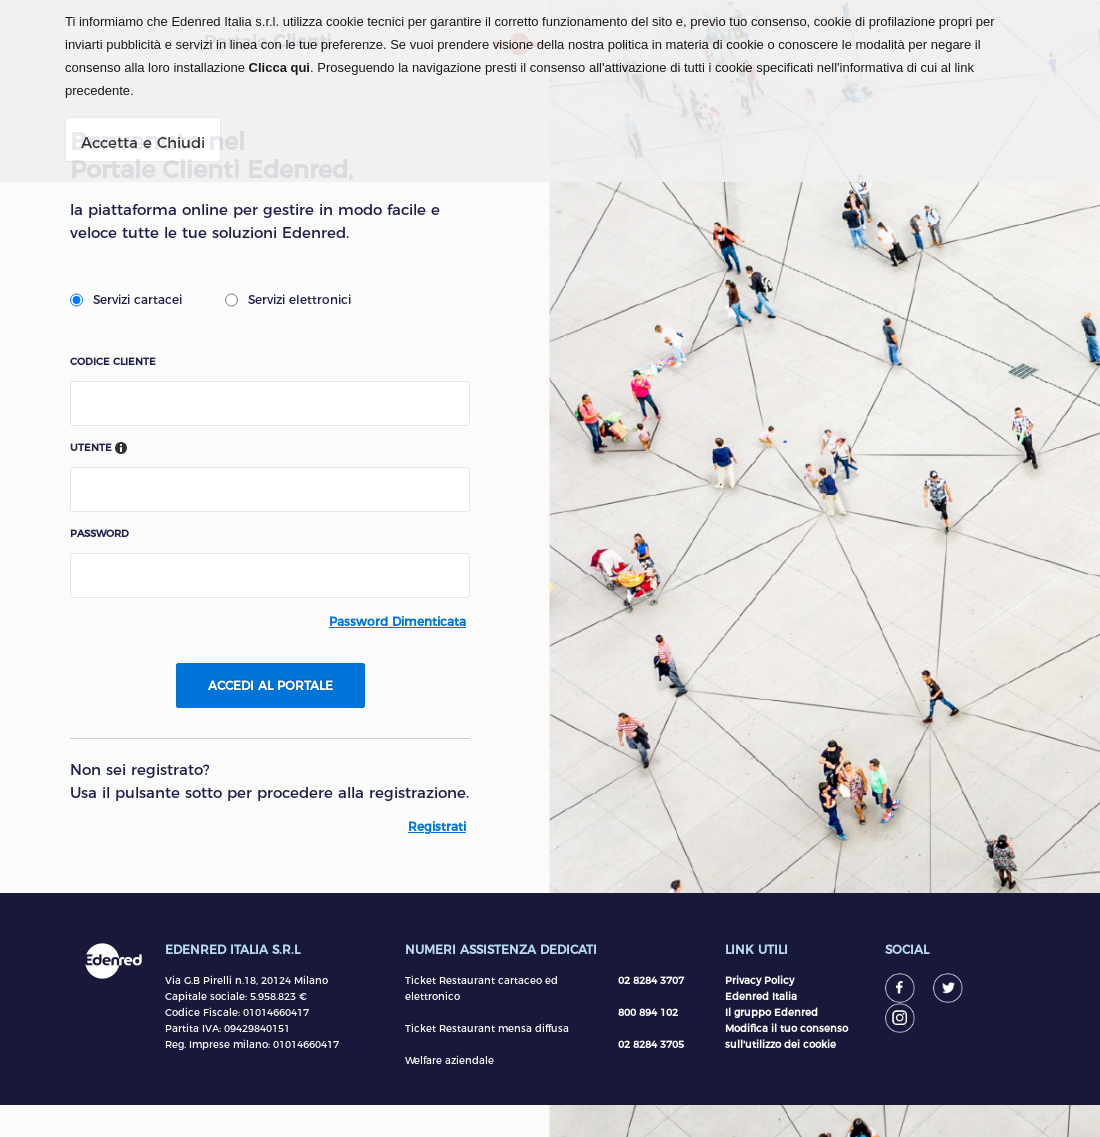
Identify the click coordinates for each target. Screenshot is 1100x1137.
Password (99, 534)
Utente (98, 448)
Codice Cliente (113, 362)
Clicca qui (279, 67)
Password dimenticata (397, 621)
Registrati (437, 826)
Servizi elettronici (288, 300)
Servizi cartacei (126, 300)
